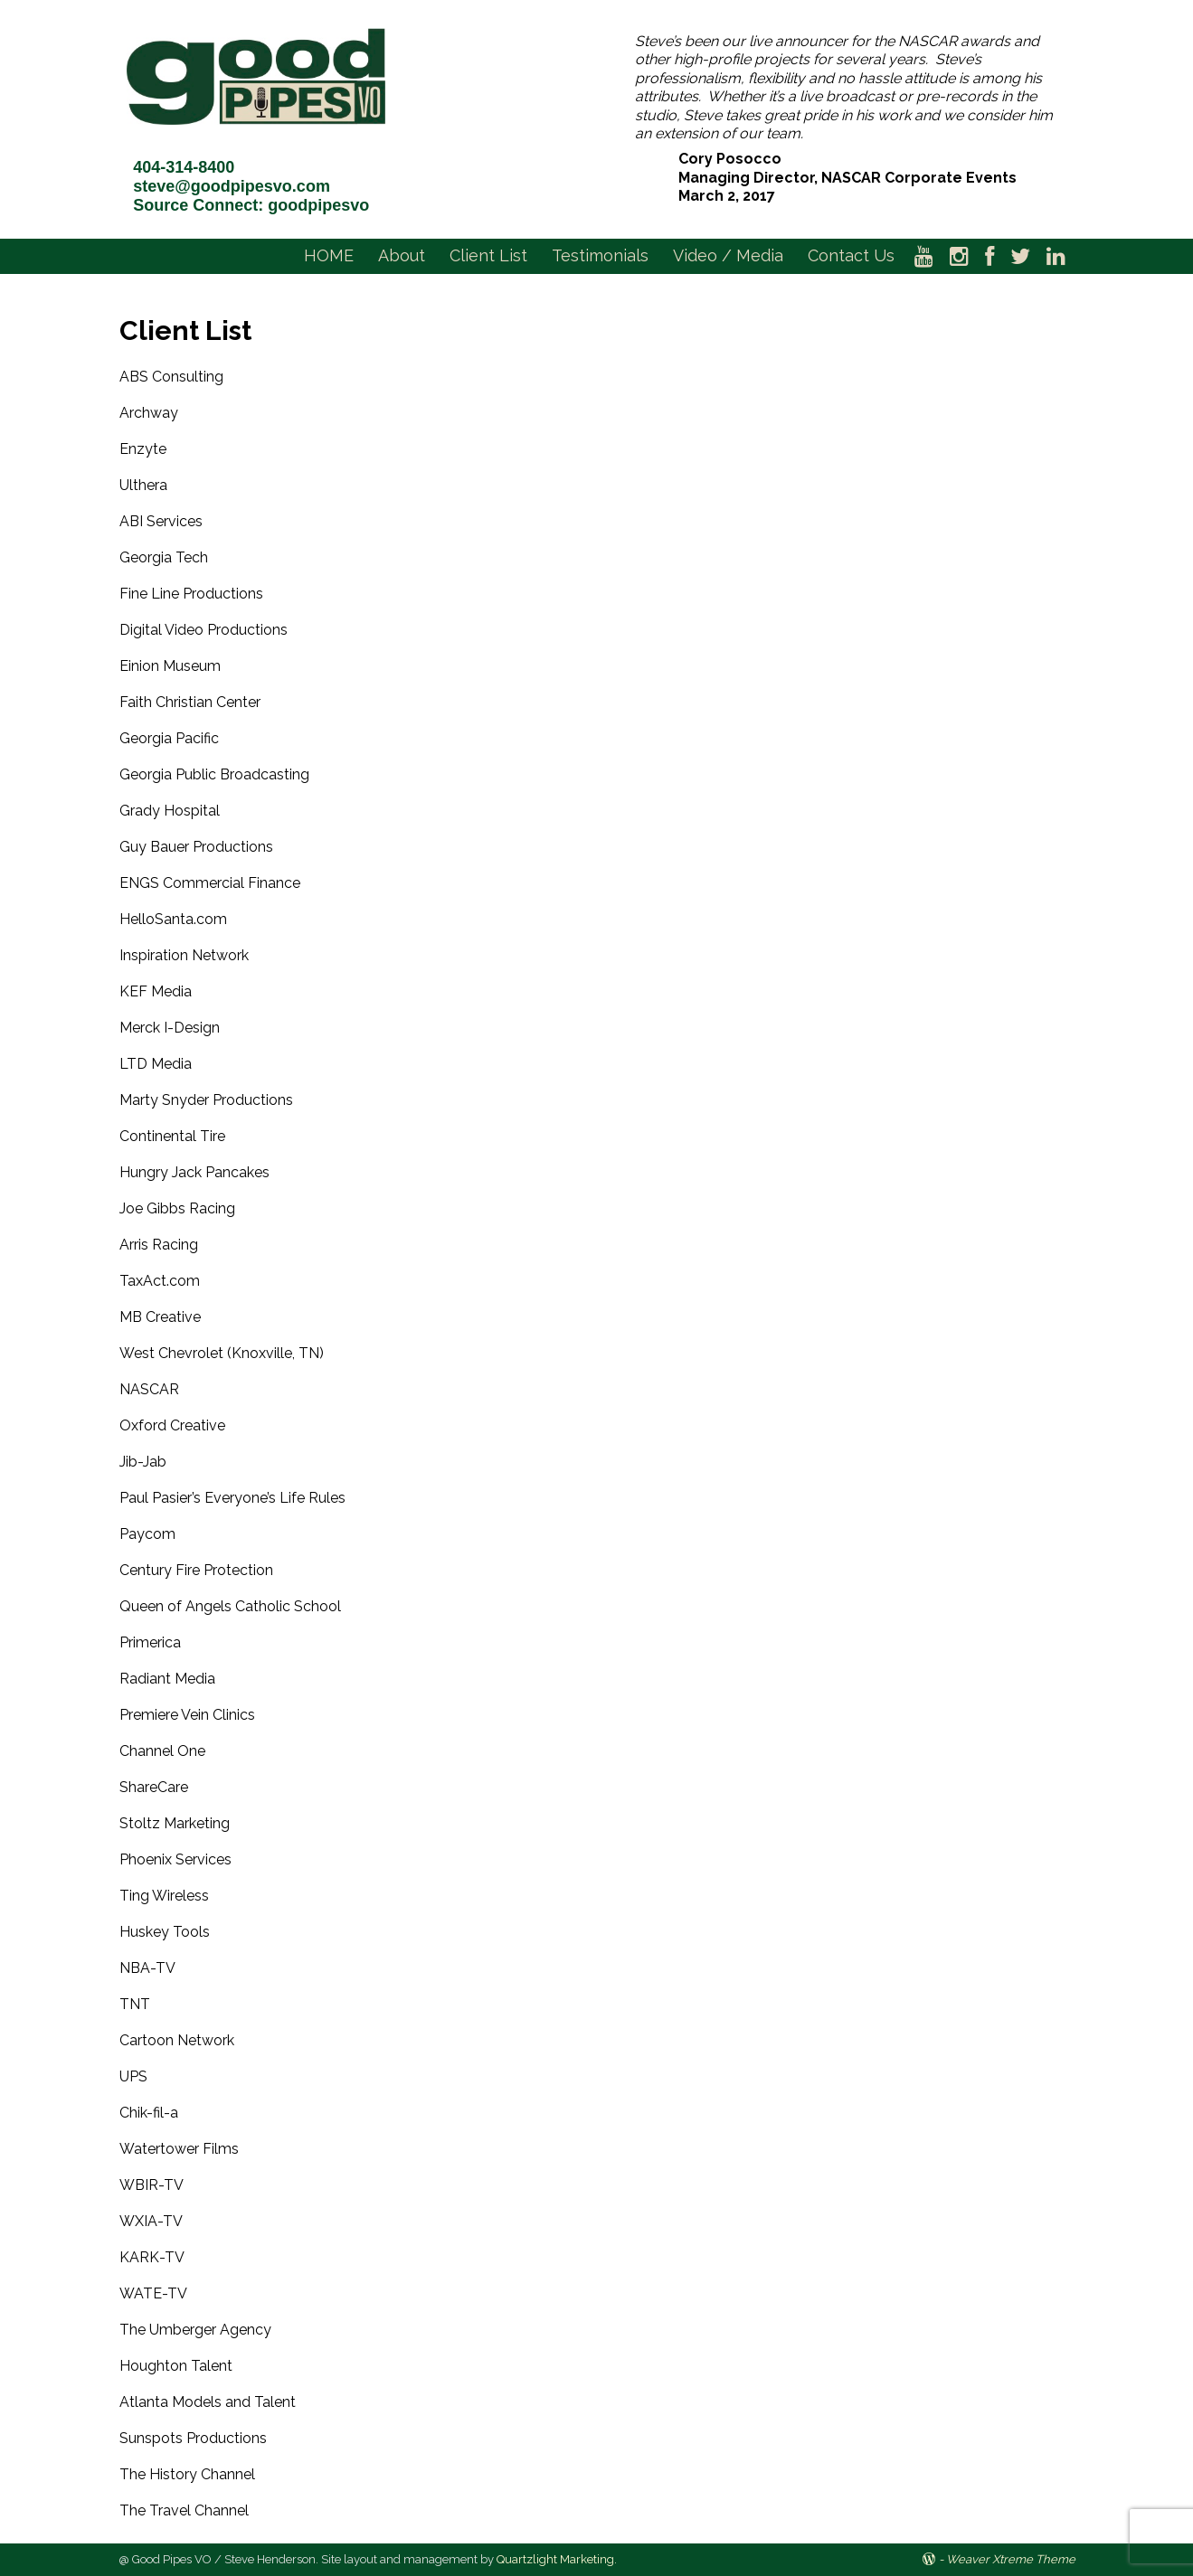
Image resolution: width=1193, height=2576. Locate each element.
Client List (488, 255)
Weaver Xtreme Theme (1010, 2559)
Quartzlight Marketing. (557, 2559)
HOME (329, 255)
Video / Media (728, 255)
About (401, 255)
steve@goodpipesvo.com (231, 186)
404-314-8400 (183, 167)
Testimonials (600, 255)
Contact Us (851, 255)
